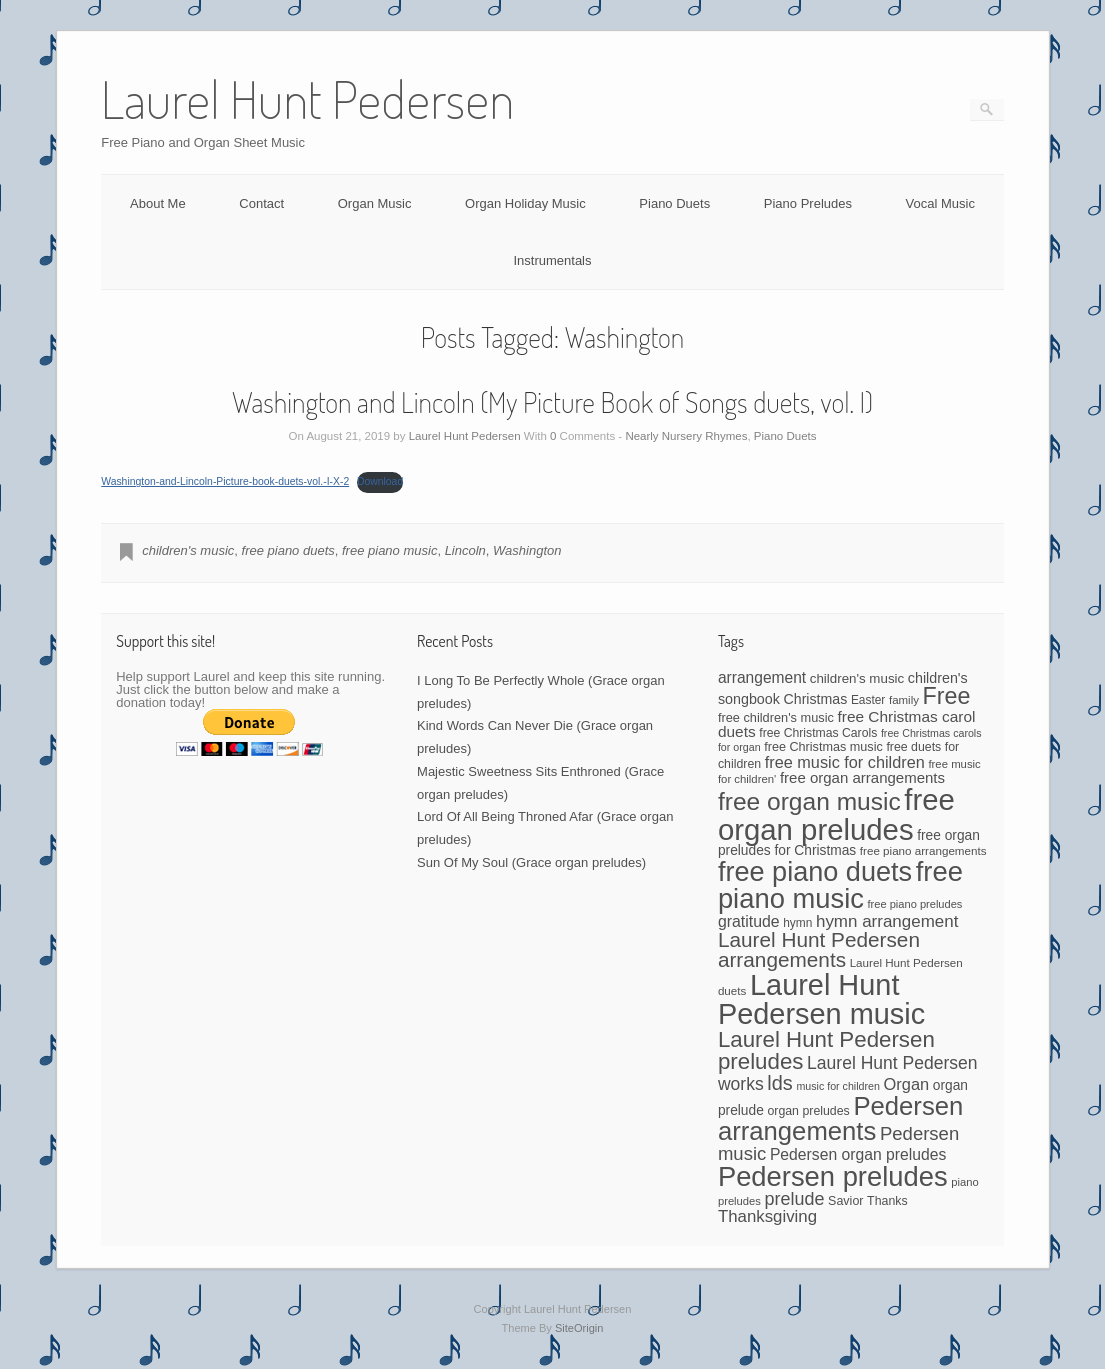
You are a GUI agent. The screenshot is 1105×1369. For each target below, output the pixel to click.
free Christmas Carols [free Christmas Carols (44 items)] (818, 733)
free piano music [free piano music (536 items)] (840, 885)
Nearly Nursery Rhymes (686, 436)
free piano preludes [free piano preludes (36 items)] (915, 904)
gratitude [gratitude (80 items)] (749, 921)
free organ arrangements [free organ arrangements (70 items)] (862, 777)
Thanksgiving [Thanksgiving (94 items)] (767, 1216)
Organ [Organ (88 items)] (907, 1084)
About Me (158, 203)
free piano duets (288, 550)
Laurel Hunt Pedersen (465, 436)
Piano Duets (674, 203)
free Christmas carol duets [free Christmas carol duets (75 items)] (847, 724)
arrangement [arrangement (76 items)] (762, 677)
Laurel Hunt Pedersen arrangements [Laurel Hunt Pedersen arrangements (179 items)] (819, 950)
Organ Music (375, 203)
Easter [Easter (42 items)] (868, 700)
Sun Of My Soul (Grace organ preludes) (531, 862)
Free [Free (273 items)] (947, 696)
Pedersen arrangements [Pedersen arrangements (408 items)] (840, 1119)
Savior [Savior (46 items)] (845, 1201)
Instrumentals (552, 260)
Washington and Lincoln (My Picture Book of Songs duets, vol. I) (552, 402)
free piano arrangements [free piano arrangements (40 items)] (923, 850)
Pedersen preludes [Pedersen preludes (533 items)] (833, 1176)
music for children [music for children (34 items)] (838, 1086)
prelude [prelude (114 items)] (795, 1199)
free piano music (389, 550)
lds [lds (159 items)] (779, 1083)
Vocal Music (940, 203)
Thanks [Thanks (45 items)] (887, 1201)
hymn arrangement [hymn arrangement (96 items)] (887, 921)
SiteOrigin (579, 1328)
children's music (188, 550)
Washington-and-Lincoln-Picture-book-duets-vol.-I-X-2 (225, 481)
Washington (527, 550)
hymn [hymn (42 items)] (797, 923)
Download (380, 481)
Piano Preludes (808, 203)
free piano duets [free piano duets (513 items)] (815, 871)
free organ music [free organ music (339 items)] (809, 801)
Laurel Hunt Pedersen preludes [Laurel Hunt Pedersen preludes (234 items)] (826, 1050)
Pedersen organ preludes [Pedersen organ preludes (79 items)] (858, 1154)
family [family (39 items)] (904, 700)
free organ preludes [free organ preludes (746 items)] (836, 814)
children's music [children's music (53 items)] (857, 678)
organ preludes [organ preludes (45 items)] (808, 1111)
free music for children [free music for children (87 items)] (845, 762)
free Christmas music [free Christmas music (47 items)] (823, 747)
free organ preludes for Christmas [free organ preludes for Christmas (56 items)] (849, 843)
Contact (261, 203)
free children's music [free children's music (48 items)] (776, 717)
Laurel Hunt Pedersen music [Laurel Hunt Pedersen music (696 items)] (821, 999)
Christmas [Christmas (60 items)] (816, 699)
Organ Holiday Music (525, 203)
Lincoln (465, 550)
